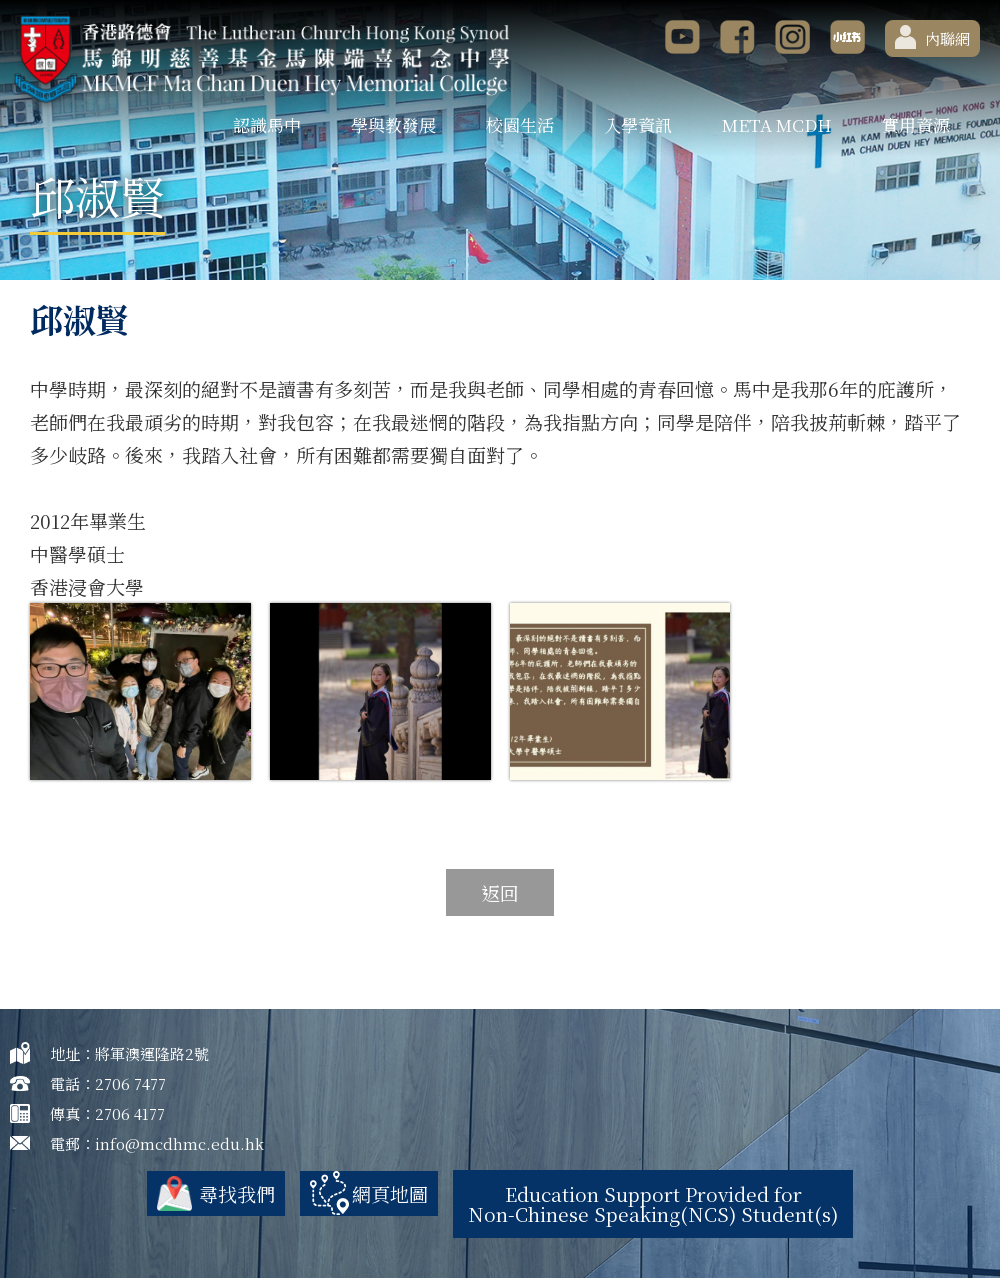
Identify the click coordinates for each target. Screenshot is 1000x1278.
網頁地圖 (390, 1193)
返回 (500, 892)
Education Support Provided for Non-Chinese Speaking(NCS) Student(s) (653, 1203)
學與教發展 (393, 124)
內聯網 (932, 37)
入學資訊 (638, 124)
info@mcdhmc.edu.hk (179, 1143)
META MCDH (777, 124)
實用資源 (916, 124)
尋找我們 (237, 1193)
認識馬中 (267, 124)
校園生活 (520, 124)
